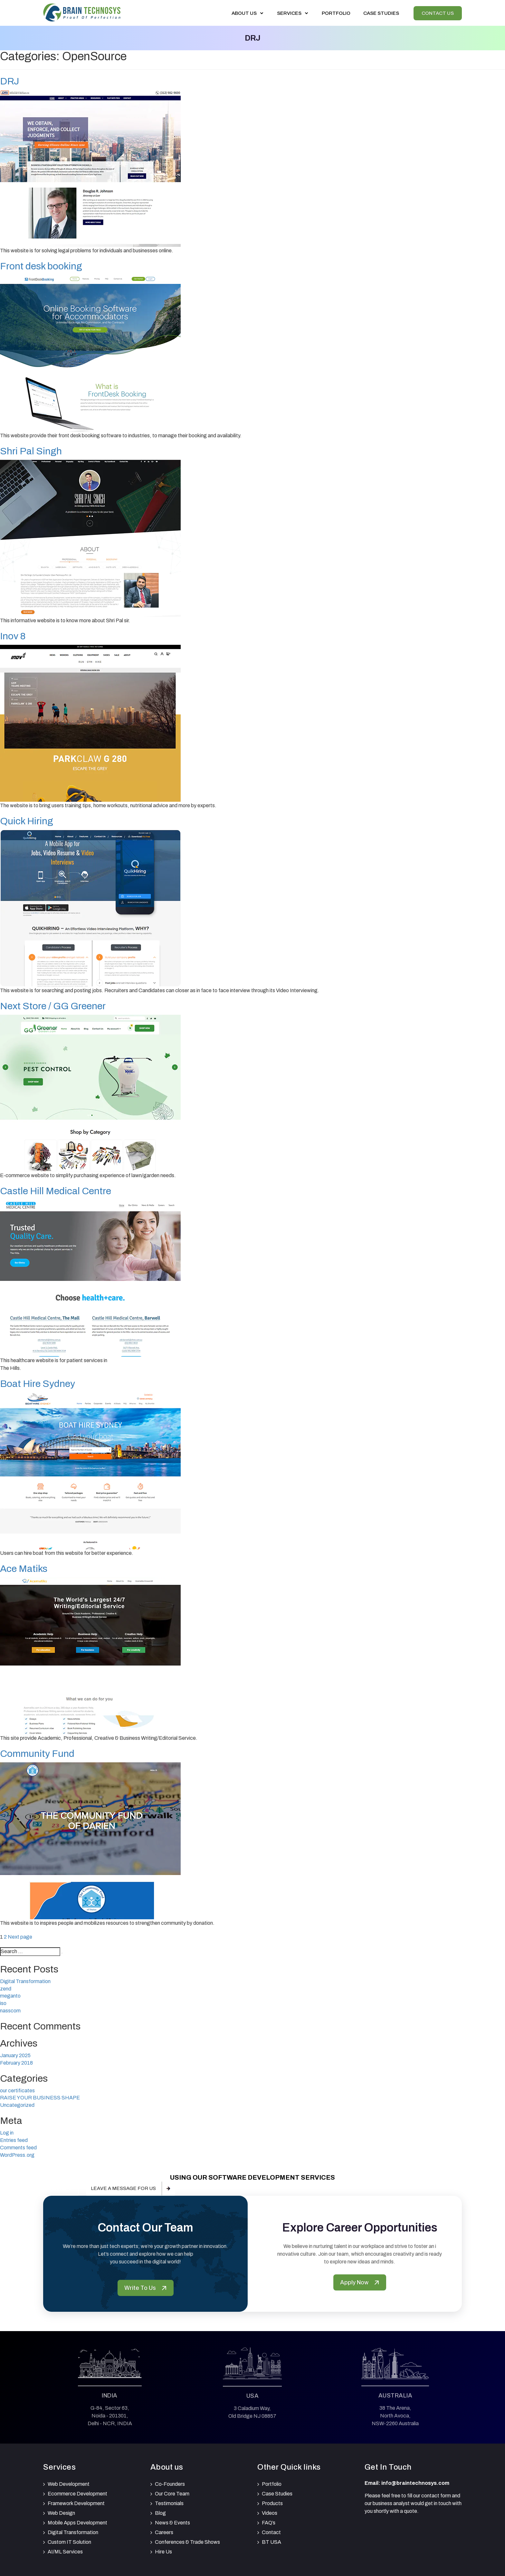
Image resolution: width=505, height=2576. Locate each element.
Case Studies (277, 2493)
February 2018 (16, 2063)
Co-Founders (170, 2484)
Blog (160, 2513)
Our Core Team (172, 2493)
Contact (271, 2532)
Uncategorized (17, 2105)
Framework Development (76, 2503)
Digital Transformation (25, 1981)
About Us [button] (248, 13)
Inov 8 (12, 636)
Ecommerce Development (77, 2493)
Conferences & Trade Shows (187, 2542)
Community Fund (37, 1753)
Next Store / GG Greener (53, 1006)
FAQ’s (268, 2522)
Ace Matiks (23, 1569)
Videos (269, 2513)
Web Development (69, 2484)
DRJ (9, 81)
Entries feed (14, 2140)
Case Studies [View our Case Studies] (381, 13)
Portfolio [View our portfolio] (336, 13)
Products (272, 2503)
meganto (10, 1996)
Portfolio (271, 2484)
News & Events (172, 2522)
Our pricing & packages (39, 2188)
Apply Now (359, 2282)
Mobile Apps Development (77, 2522)
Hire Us (163, 2551)
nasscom (10, 2010)
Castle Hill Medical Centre (55, 1191)
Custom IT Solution (69, 2542)
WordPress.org (17, 2155)
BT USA (271, 2542)
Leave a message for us (123, 2188)
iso (3, 2003)
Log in (7, 2132)
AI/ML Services (65, 2551)
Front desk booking (41, 266)
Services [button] (293, 13)
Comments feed (18, 2147)
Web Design (61, 2513)
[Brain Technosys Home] (81, 12)
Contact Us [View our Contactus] (438, 13)
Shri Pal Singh (31, 451)
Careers (164, 2532)
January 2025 (15, 2055)
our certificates (17, 2090)
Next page (20, 1937)
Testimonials (169, 2503)
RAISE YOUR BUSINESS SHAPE (40, 2097)
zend (5, 1988)
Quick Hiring (26, 821)
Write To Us (145, 2288)
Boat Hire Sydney (37, 1384)
